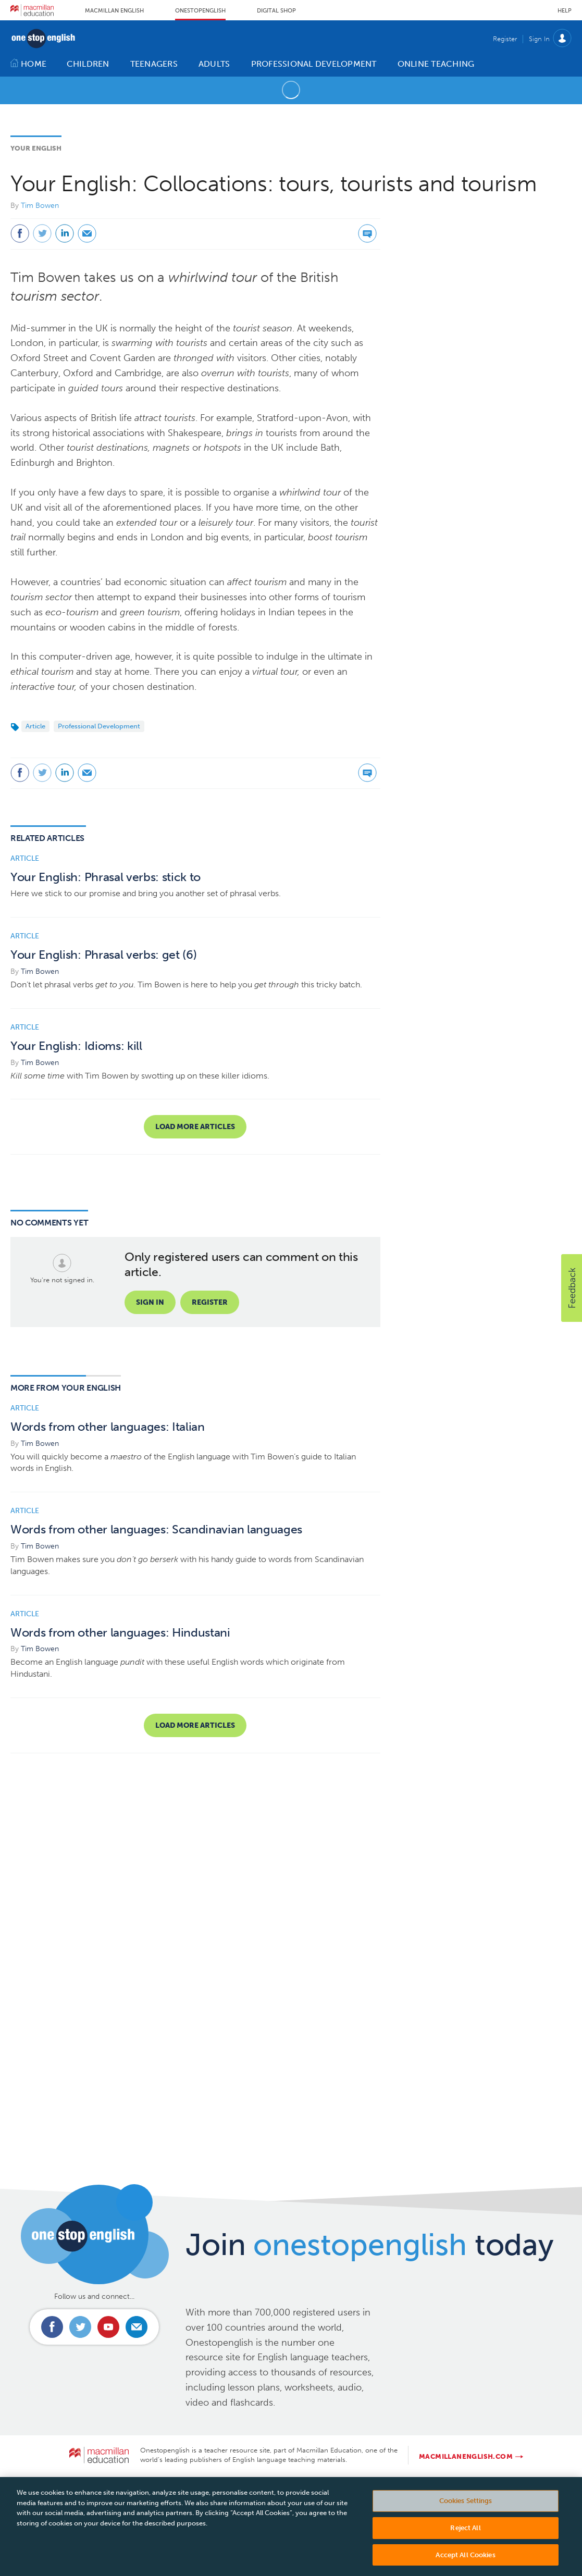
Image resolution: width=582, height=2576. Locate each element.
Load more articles (195, 1126)
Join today (369, 2244)
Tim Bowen (40, 205)
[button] (571, 1288)
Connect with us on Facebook (52, 2327)
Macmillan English (114, 10)
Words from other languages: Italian (107, 1427)
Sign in (150, 1302)
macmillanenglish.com (466, 2456)
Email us (136, 2327)
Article (35, 726)
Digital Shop (276, 10)
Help (565, 10)
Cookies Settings (465, 2513)
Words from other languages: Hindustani (120, 1633)
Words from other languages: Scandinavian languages (156, 1529)
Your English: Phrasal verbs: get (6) (103, 955)
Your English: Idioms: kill (76, 1046)
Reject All (465, 2540)
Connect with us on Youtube (108, 2327)
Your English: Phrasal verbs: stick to (105, 877)
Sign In (539, 39)
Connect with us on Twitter (80, 2327)
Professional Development (99, 726)
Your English (35, 148)
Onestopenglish (200, 10)
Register (505, 39)
